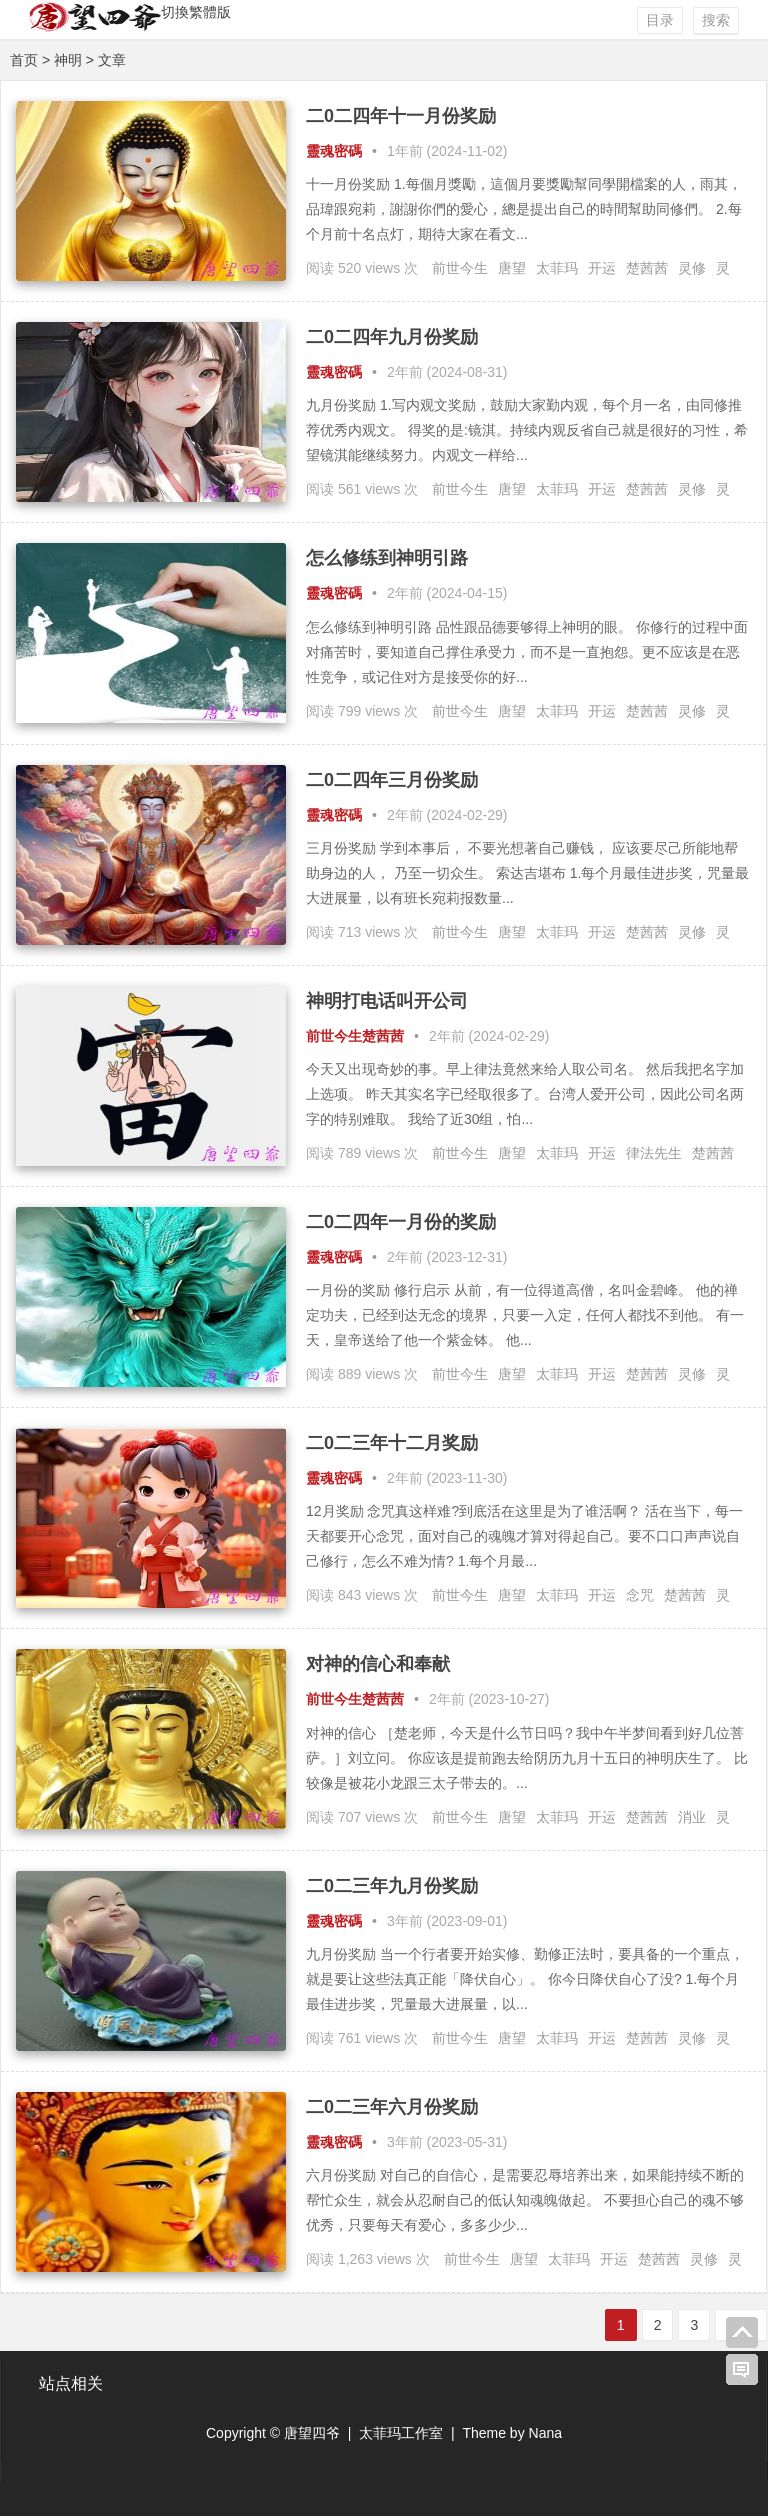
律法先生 (654, 1153)
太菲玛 (557, 268)
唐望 (512, 268)
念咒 (640, 1595)
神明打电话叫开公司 (387, 1001)
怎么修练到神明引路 (387, 558)
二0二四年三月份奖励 (392, 780)
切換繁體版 (196, 12)
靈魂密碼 (334, 151)
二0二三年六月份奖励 (392, 2107)
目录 (660, 20)
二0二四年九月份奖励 (392, 337)
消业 (692, 1817)
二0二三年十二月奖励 (392, 1443)
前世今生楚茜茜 (355, 1036)
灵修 (692, 268)
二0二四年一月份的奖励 (401, 1222)
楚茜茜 (647, 268)
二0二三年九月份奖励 (392, 1886)
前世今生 (460, 268)
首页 (24, 60)
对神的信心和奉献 (378, 1664)
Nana (545, 2433)
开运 (602, 268)
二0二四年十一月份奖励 (401, 116)
